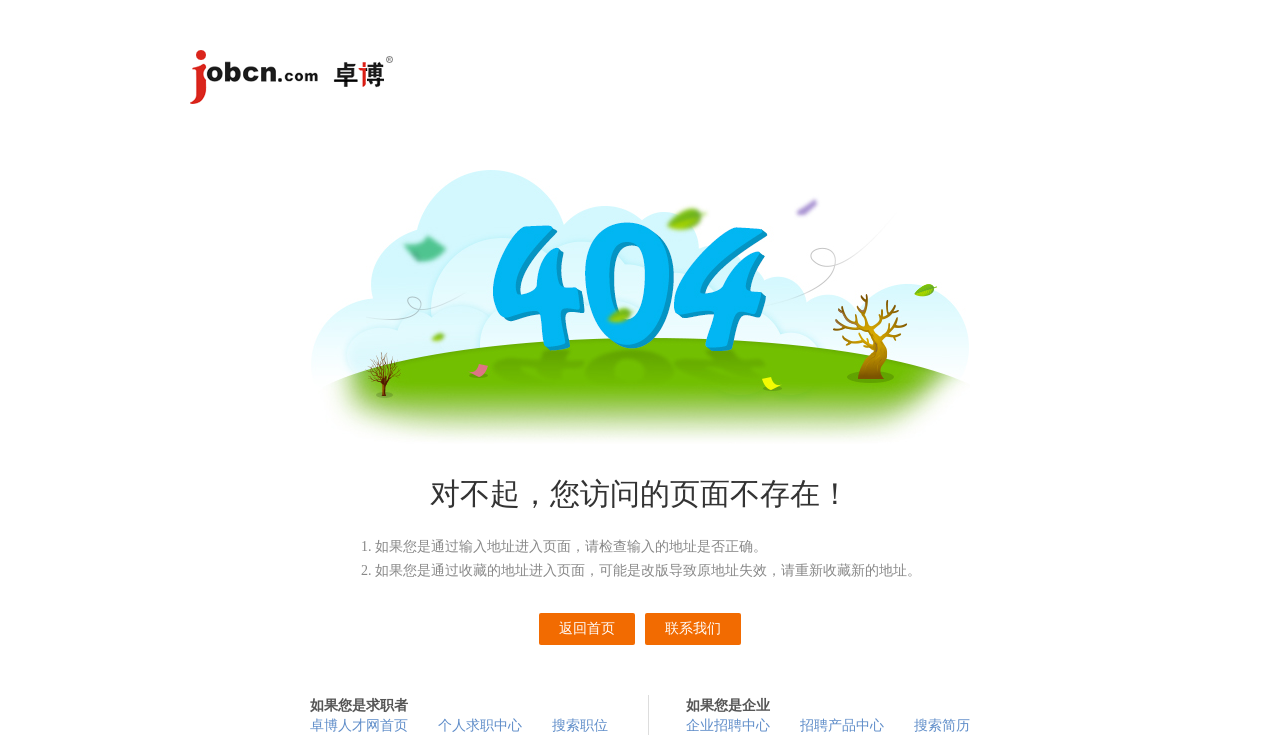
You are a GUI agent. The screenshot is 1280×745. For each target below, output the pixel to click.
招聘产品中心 (842, 725)
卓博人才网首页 (359, 725)
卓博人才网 (295, 80)
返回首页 (587, 628)
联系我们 (693, 628)
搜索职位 (580, 725)
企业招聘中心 (728, 725)
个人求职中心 (480, 725)
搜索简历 (942, 725)
